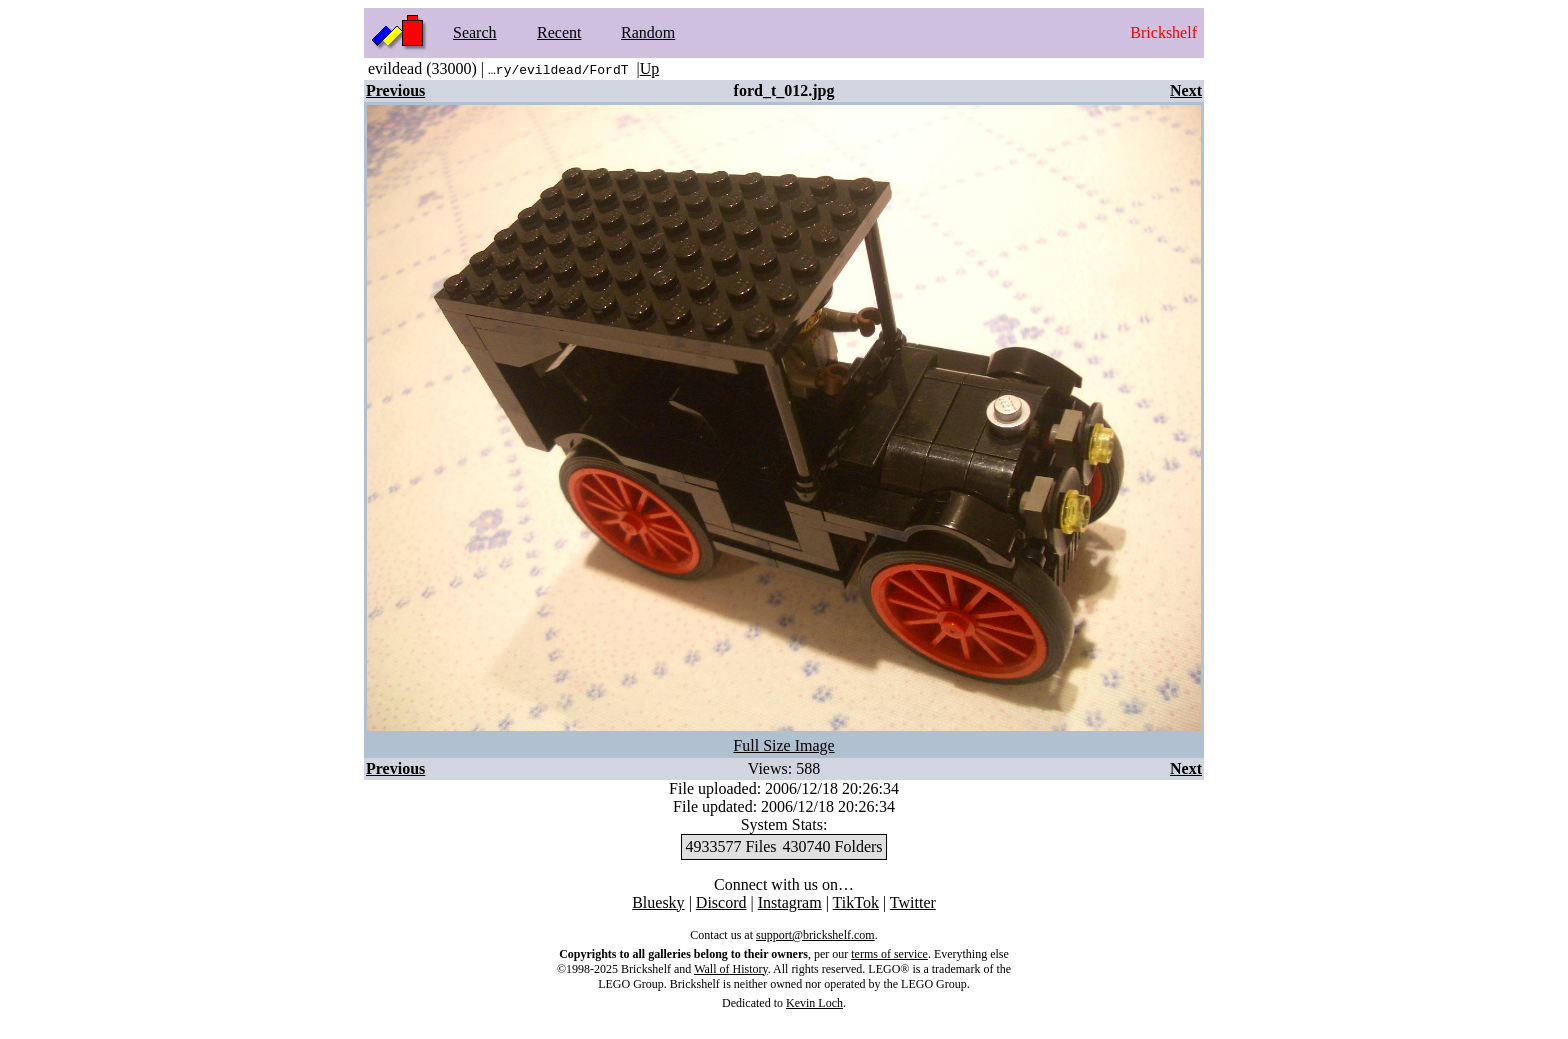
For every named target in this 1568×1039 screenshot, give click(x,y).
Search (475, 32)
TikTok (856, 902)
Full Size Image (783, 745)
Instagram (790, 902)
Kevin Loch (814, 1003)
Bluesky (658, 902)
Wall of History (731, 969)
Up (650, 68)
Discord (721, 902)
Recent (559, 32)
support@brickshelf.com (815, 935)
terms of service (889, 954)
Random (648, 32)
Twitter (913, 902)
